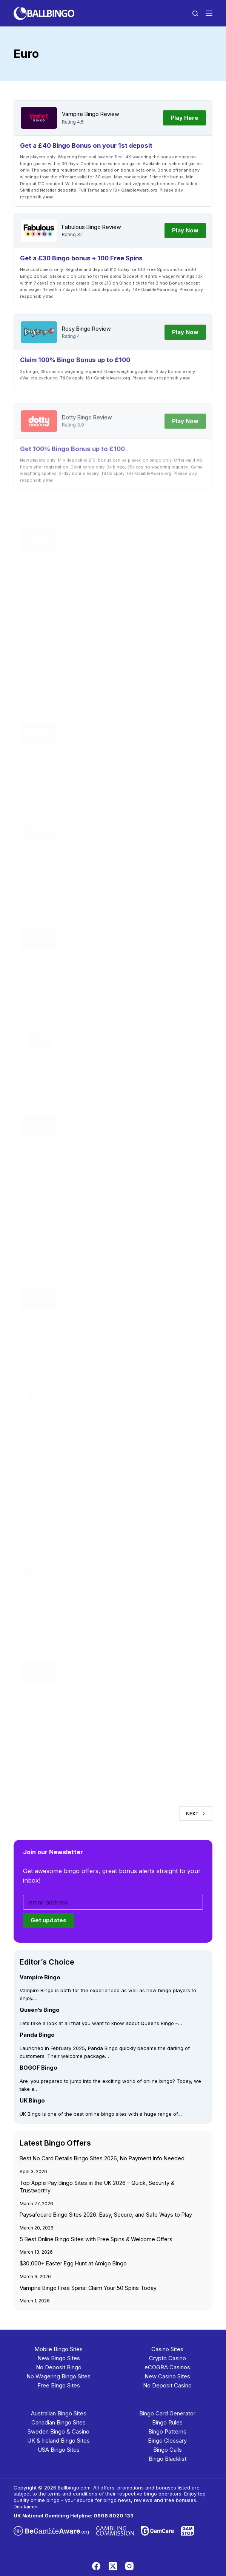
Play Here (184, 117)
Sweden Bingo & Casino (58, 2431)
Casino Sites (167, 2348)
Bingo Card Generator (167, 2413)
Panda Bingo (37, 2034)
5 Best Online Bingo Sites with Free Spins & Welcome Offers (96, 2239)
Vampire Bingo (80, 114)
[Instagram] (129, 2566)
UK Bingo (32, 2100)
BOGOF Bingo (38, 2067)
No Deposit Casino (167, 2385)
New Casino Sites (167, 2376)
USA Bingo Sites (59, 2449)
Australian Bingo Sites (58, 2413)
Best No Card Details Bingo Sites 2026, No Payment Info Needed (102, 2158)
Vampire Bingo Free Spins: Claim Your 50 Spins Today (88, 2287)
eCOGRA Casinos (167, 2366)
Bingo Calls (167, 2449)
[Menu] (209, 13)
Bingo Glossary (167, 2440)
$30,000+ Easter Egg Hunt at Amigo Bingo (73, 2263)
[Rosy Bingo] (39, 345)
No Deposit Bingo (58, 2366)
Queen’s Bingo (40, 2010)
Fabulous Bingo (81, 227)
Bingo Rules (167, 2422)
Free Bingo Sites (58, 2385)
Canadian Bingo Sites (58, 2422)
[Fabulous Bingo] (39, 230)
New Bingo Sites (58, 2357)
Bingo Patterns (167, 2431)
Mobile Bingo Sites (58, 2348)
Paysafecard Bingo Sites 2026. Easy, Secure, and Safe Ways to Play (106, 2214)
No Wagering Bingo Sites (58, 2376)
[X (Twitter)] (113, 2566)
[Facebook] (96, 2566)
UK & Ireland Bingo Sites (58, 2440)
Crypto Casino (167, 2357)
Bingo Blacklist (167, 2458)
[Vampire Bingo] (39, 118)
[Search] (195, 13)
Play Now (185, 230)
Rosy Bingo (76, 341)
